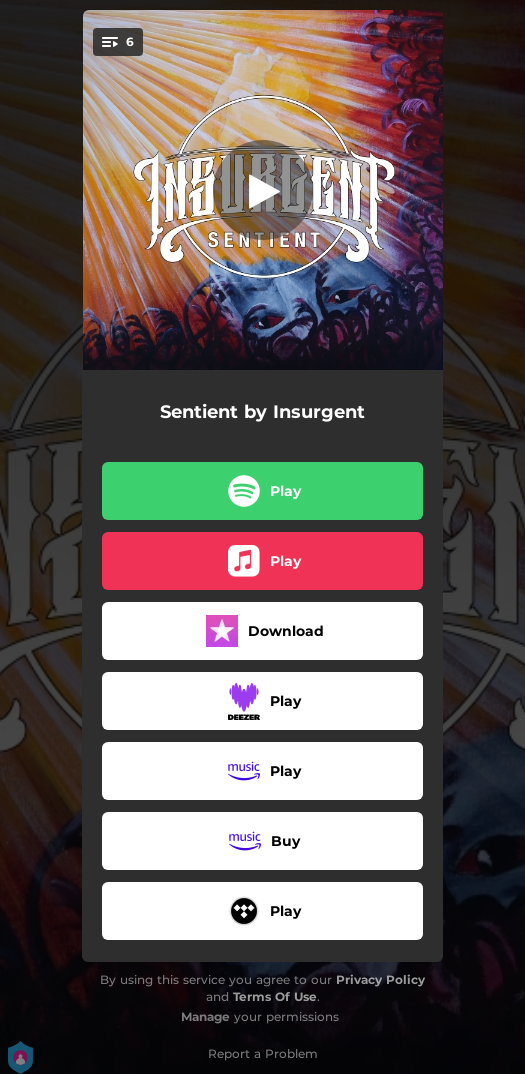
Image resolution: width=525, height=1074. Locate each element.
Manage (205, 1016)
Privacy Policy (380, 979)
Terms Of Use (275, 996)
